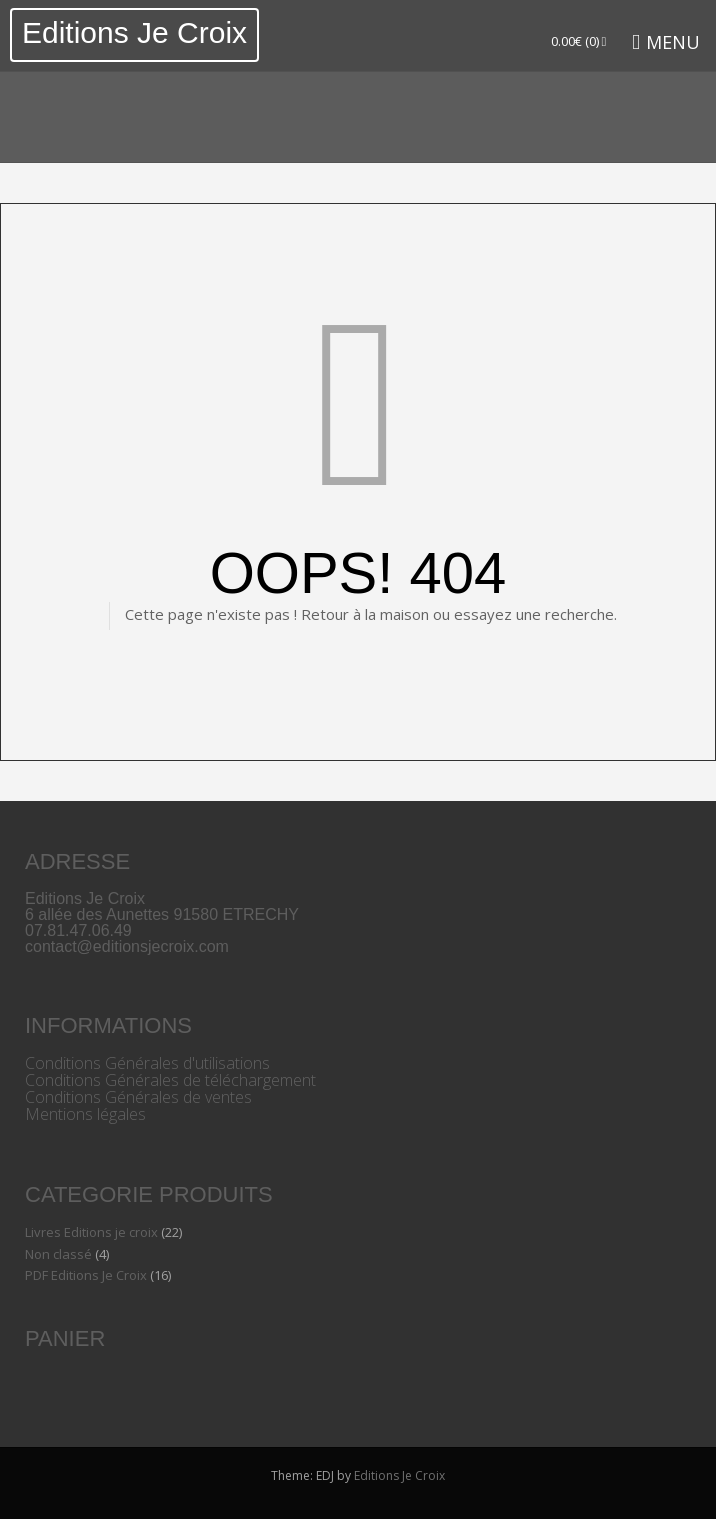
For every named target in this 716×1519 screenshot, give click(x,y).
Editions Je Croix (134, 32)
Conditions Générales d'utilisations (147, 1063)
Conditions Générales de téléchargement (170, 1080)
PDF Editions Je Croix (86, 1275)
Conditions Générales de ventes (138, 1097)
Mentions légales (85, 1114)
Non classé (58, 1254)
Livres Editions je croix (91, 1232)
